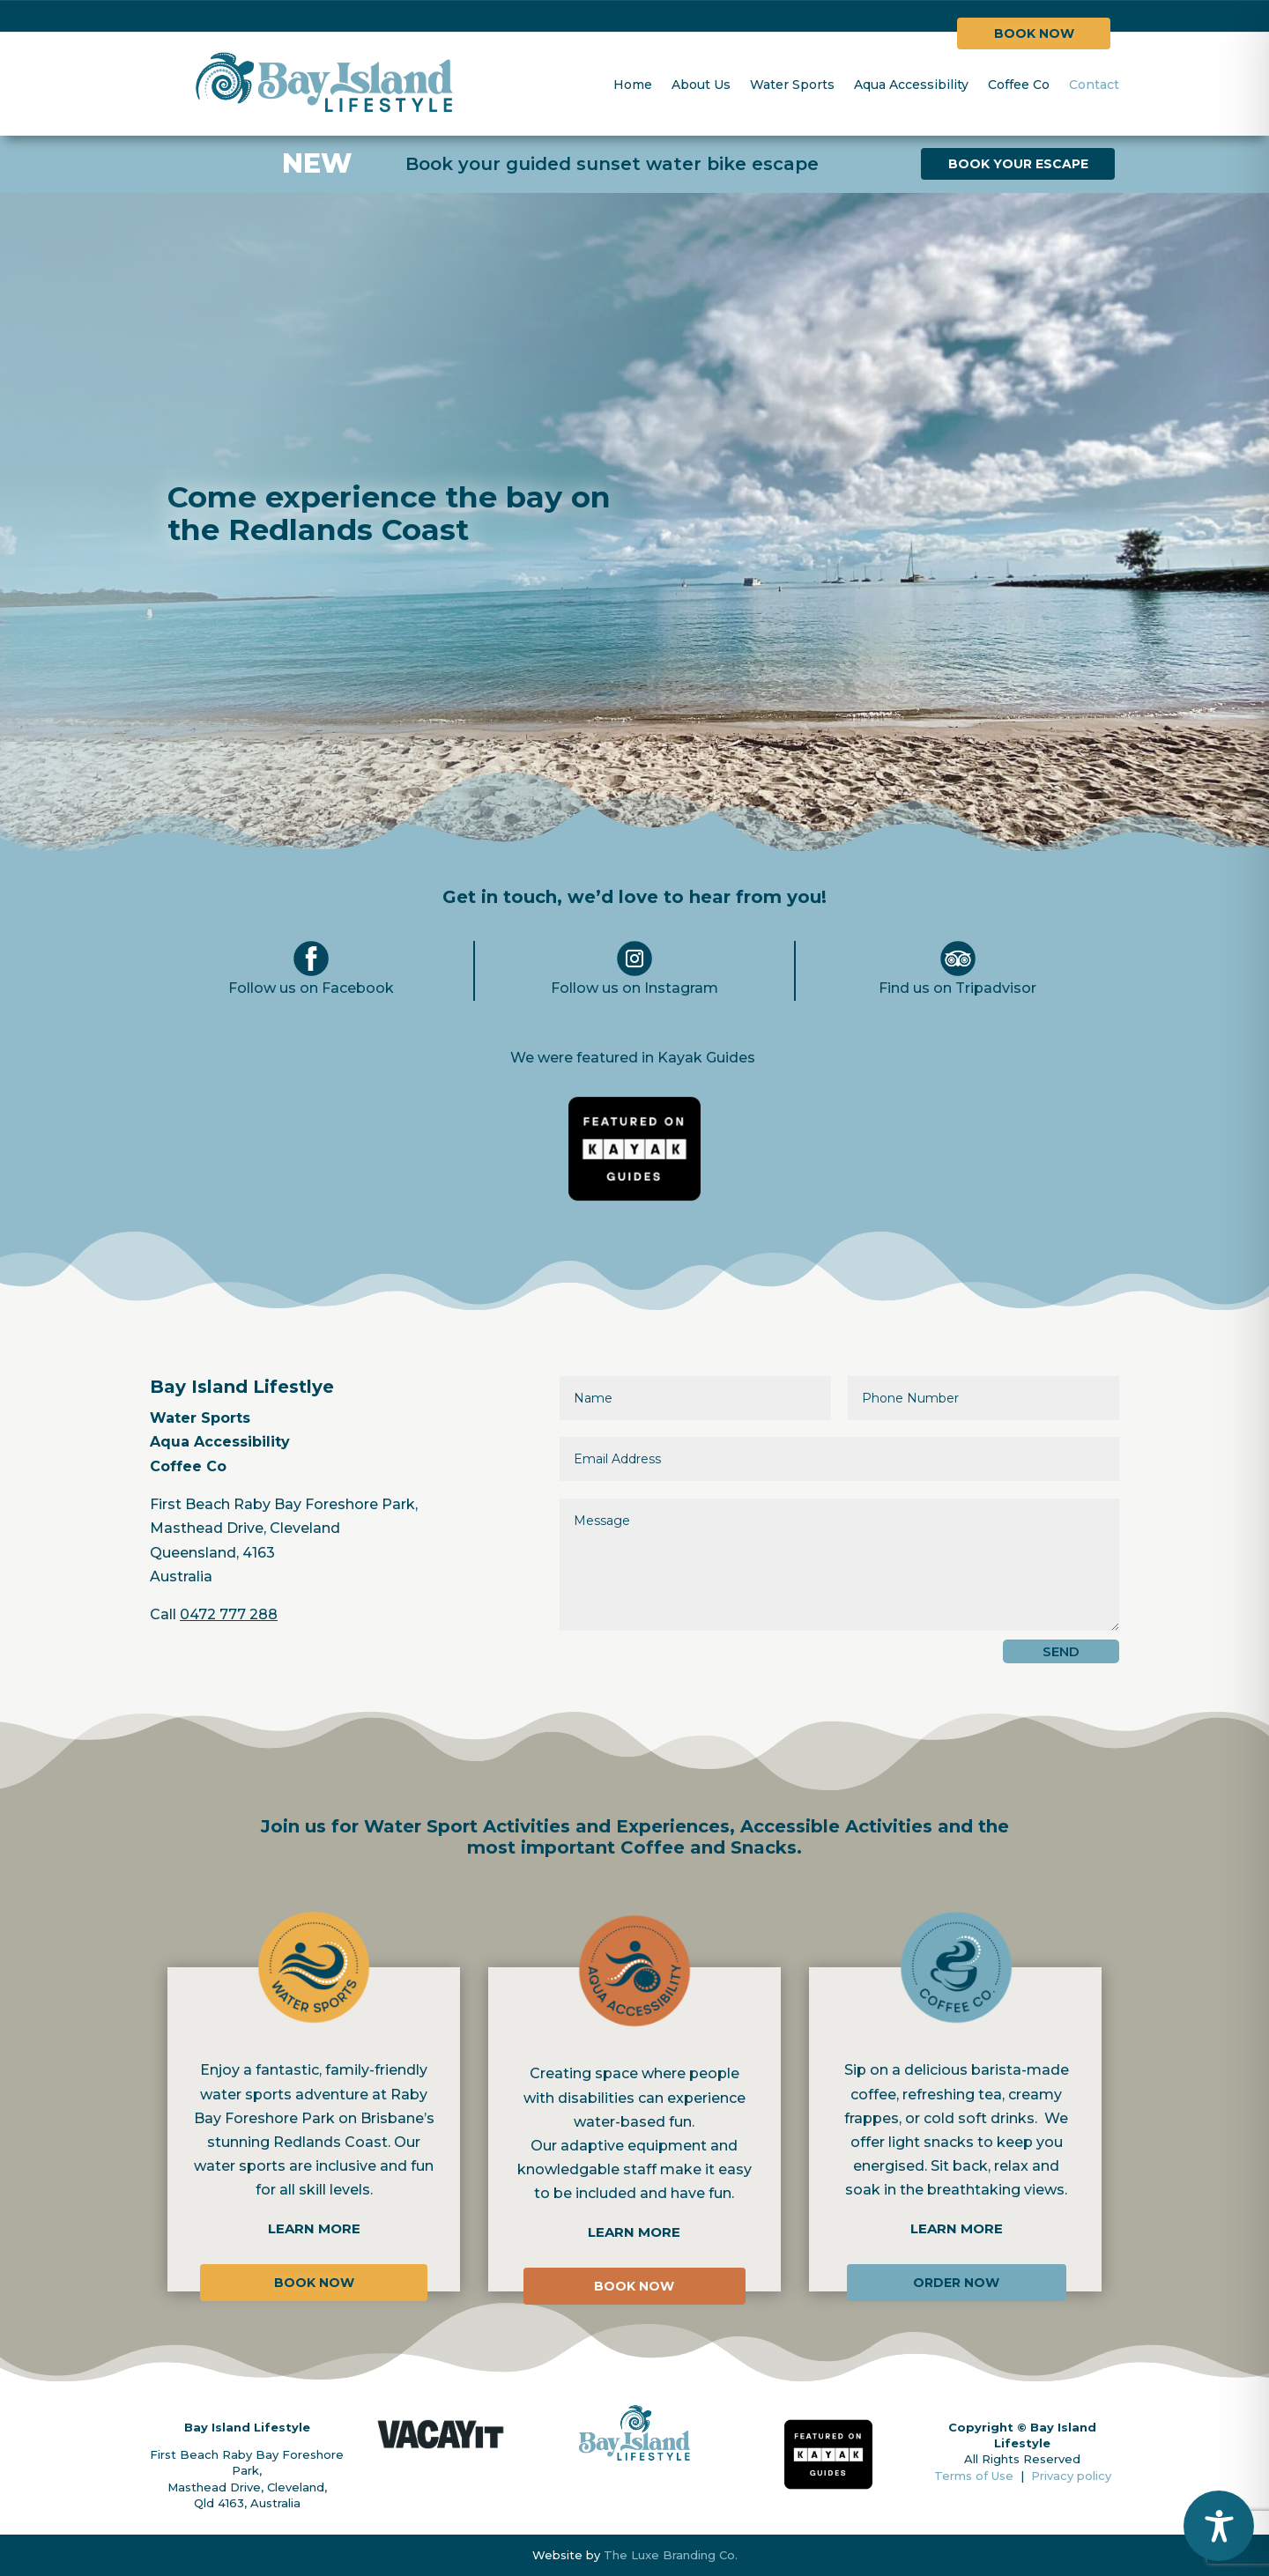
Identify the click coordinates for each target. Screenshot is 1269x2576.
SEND (1061, 1651)
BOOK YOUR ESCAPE (1018, 164)
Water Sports (792, 85)
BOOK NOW (1034, 33)
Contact (1094, 85)
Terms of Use (977, 2476)
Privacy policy (1071, 2476)
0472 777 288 (229, 1614)
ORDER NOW (956, 2283)
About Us (701, 85)
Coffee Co (1019, 85)
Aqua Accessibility (911, 85)
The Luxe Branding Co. (671, 2555)
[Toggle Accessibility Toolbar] (1219, 2526)
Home (632, 85)
